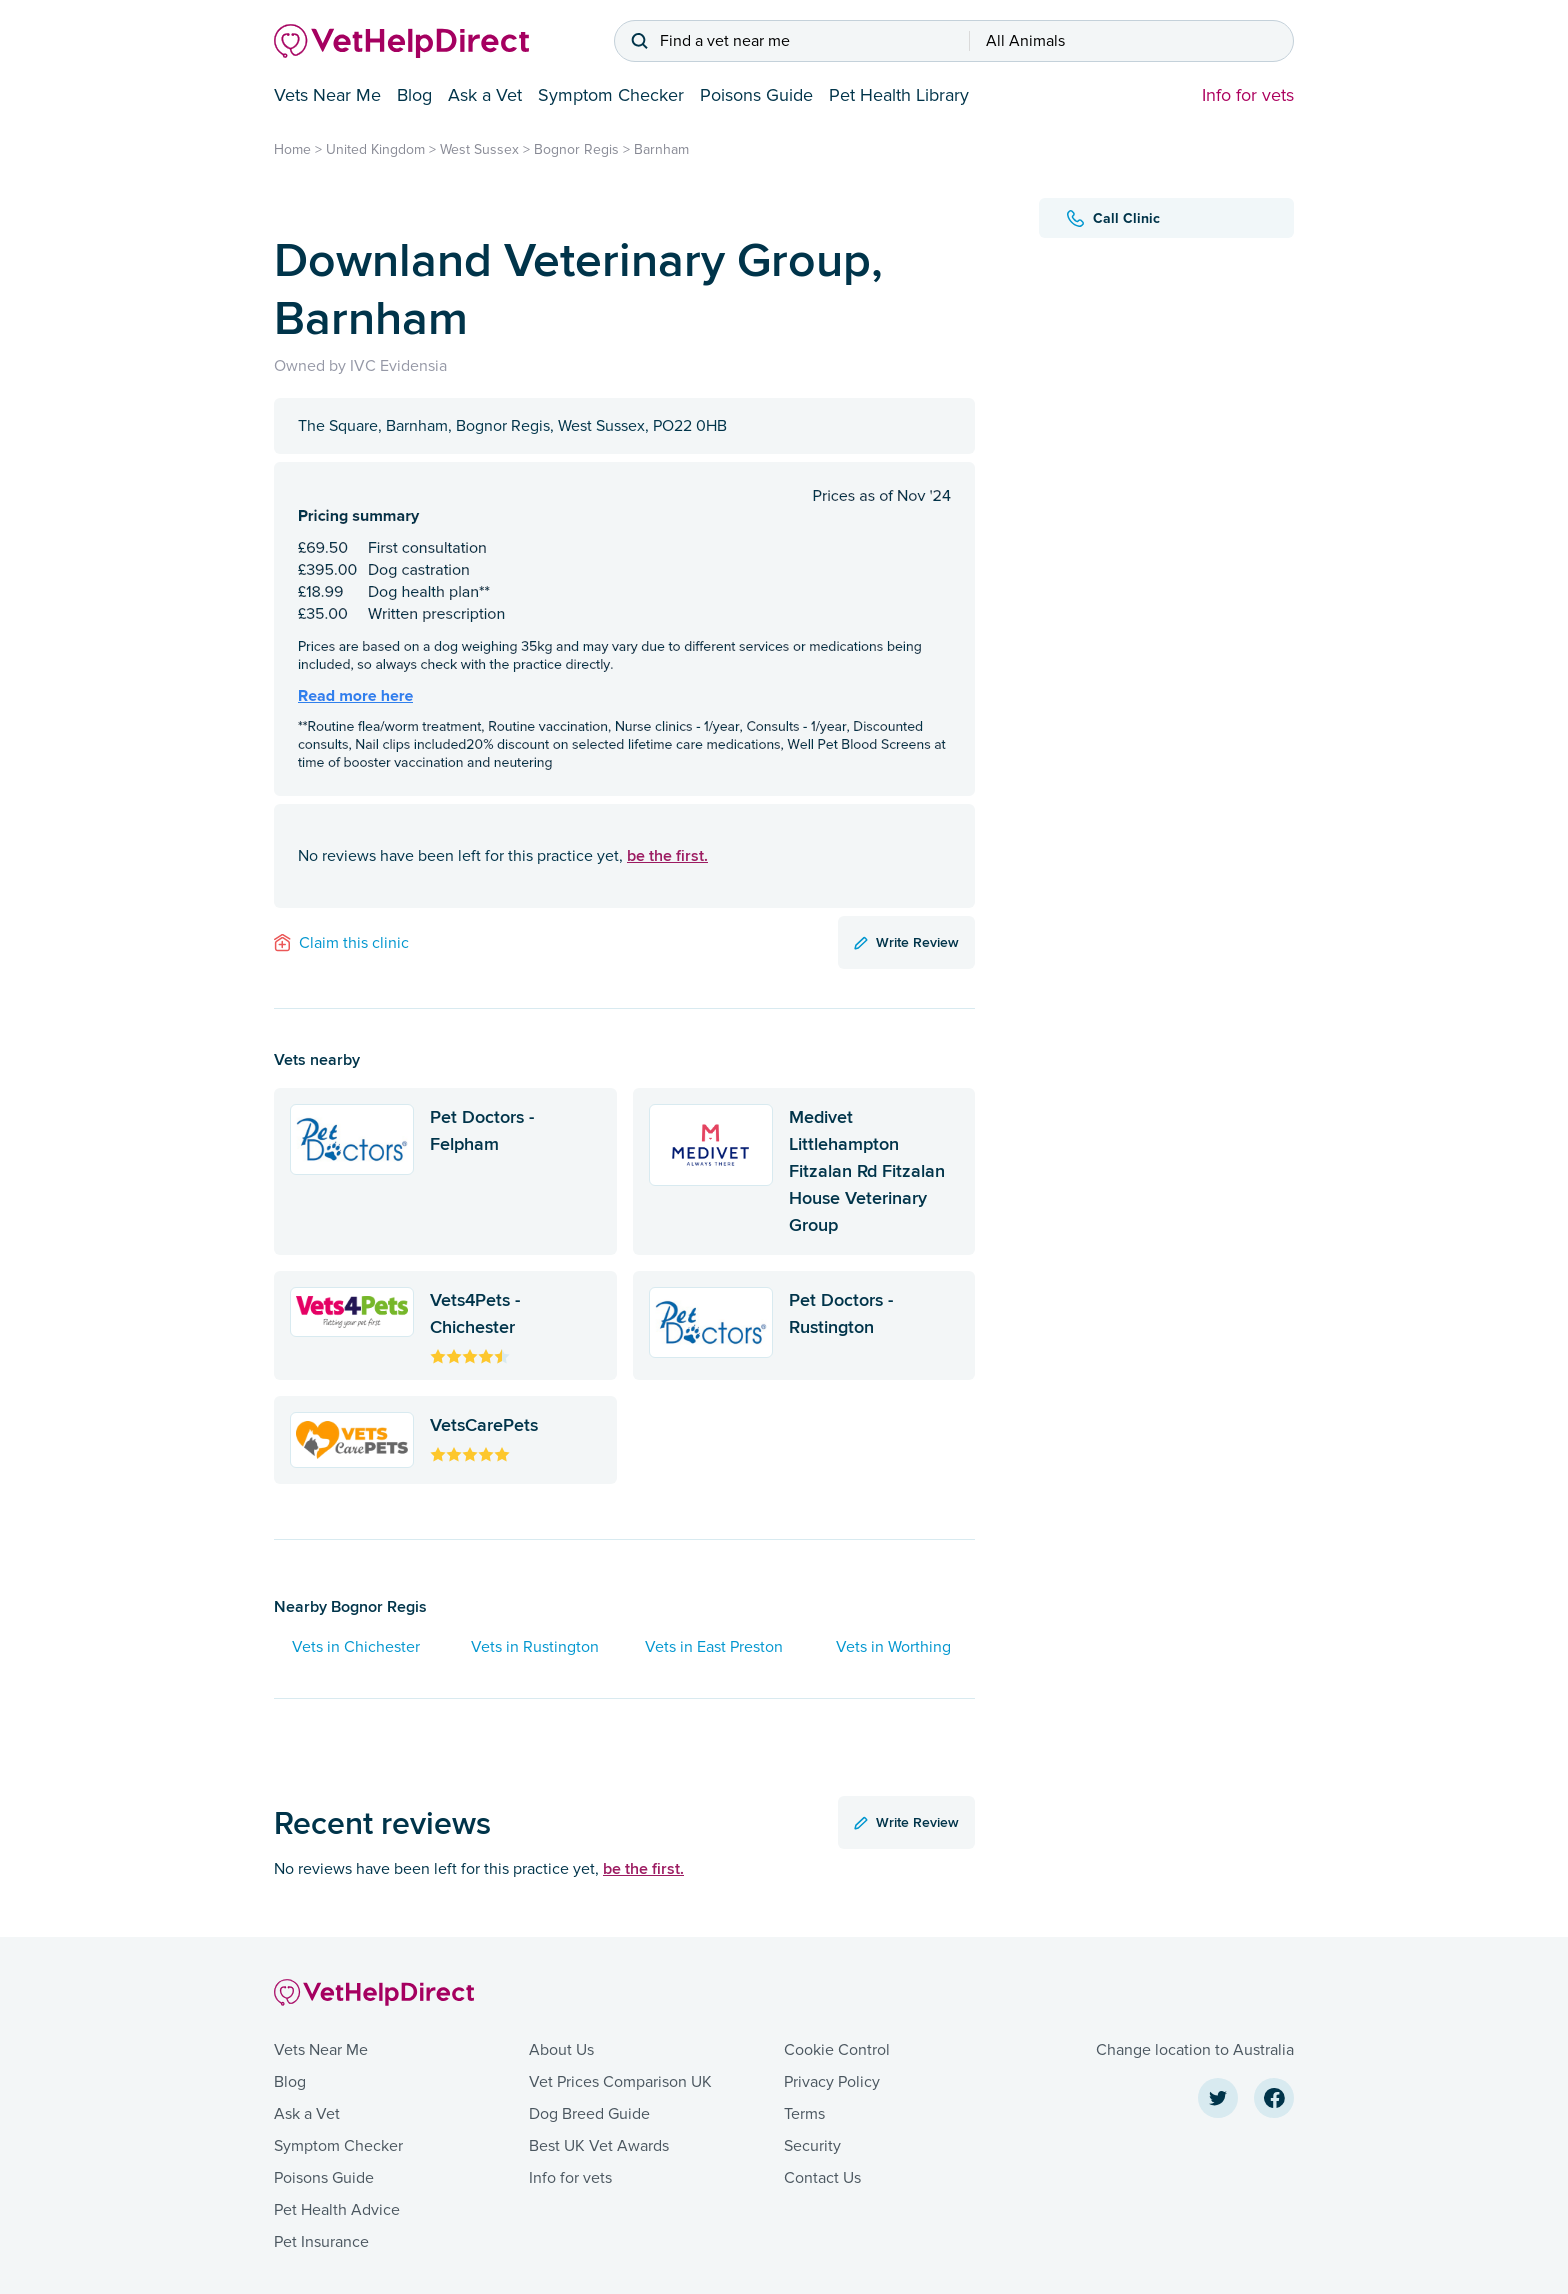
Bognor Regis (576, 149)
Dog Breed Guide (589, 2114)
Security (812, 2146)
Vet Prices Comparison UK (620, 2082)
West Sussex (479, 149)
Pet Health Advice (337, 2210)
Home (292, 149)
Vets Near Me (327, 95)
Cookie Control (837, 2050)
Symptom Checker (611, 95)
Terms (804, 2114)
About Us (561, 2050)
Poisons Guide (756, 95)
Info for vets (1248, 95)
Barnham (661, 149)
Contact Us (822, 2178)
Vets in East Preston (714, 1647)
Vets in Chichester (356, 1647)
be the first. (667, 855)
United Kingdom (375, 149)
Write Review (906, 942)
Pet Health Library (899, 95)
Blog (414, 95)
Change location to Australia (1195, 2050)
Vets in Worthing (893, 1647)
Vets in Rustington (535, 1647)
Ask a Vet (485, 95)
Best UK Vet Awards (599, 2146)
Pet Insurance (321, 2242)
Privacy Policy (832, 2082)
